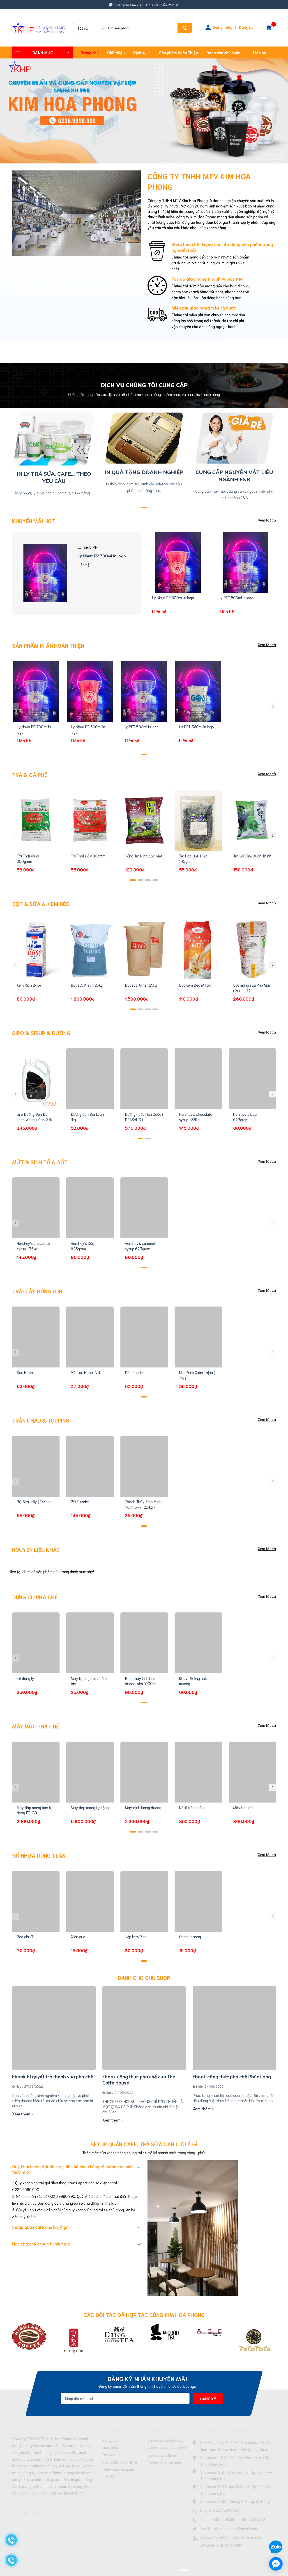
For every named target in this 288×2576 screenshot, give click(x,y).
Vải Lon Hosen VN (85, 1372)
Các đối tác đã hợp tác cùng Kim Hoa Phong (144, 2314)
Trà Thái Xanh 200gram (28, 858)
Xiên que (78, 1936)
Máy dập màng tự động (90, 1807)
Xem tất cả (267, 519)
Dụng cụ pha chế (35, 1596)
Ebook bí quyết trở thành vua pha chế (52, 2076)
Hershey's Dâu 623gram (245, 1116)
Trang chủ (110, 2442)
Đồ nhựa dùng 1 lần (38, 1855)
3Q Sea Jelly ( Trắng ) (34, 1501)
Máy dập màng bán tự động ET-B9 (34, 1810)
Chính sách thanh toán (165, 2442)
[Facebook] (14, 2513)
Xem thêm (22, 2113)
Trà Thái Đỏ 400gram (88, 855)
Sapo (184, 2569)
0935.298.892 (224, 2519)
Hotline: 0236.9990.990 (220, 2509)
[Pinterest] (35, 2513)
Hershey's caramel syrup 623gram (140, 1246)
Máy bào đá (243, 1807)
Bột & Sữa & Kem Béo (41, 903)
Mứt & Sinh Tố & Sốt (40, 1161)
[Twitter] (25, 2513)
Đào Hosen (25, 1372)
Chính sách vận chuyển (166, 2451)
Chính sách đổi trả (162, 2460)
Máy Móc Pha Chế (35, 1726)
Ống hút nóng (190, 1936)
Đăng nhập (223, 26)
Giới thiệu (110, 2451)
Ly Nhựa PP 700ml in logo (102, 555)
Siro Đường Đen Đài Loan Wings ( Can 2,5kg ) (36, 1119)
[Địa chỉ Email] (125, 2398)
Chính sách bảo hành (164, 2468)
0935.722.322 (252, 2519)
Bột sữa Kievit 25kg (87, 984)
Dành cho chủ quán (118, 2476)
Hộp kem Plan (136, 1936)
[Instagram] (45, 2513)
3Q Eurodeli (80, 1501)
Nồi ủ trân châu (191, 1807)
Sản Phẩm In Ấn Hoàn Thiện (48, 645)
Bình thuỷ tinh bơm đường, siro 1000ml (140, 1681)
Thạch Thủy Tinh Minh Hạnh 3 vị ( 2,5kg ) (143, 1504)
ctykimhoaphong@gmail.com (233, 2528)
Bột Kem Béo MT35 (195, 984)
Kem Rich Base (29, 984)
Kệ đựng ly (25, 1678)
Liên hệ (108, 2485)
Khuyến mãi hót (33, 520)
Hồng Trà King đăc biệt (143, 855)
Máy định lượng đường (143, 1807)
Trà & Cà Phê (29, 774)
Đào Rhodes (135, 1372)
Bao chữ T (25, 1936)
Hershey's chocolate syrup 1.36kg (195, 1116)
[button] (144, 507)
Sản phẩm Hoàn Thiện (120, 2468)
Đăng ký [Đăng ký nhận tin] (208, 2398)
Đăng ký (246, 26)
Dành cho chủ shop (144, 1977)
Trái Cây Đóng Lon (37, 1291)
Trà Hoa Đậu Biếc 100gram (193, 858)
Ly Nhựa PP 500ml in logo (173, 597)
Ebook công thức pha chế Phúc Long (232, 2076)
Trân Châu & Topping (40, 1420)
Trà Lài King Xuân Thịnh (252, 855)
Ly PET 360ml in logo (196, 726)
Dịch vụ (108, 2459)
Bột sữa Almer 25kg (141, 984)
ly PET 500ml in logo (236, 597)
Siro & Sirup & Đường (41, 1032)
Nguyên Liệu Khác (36, 1549)
